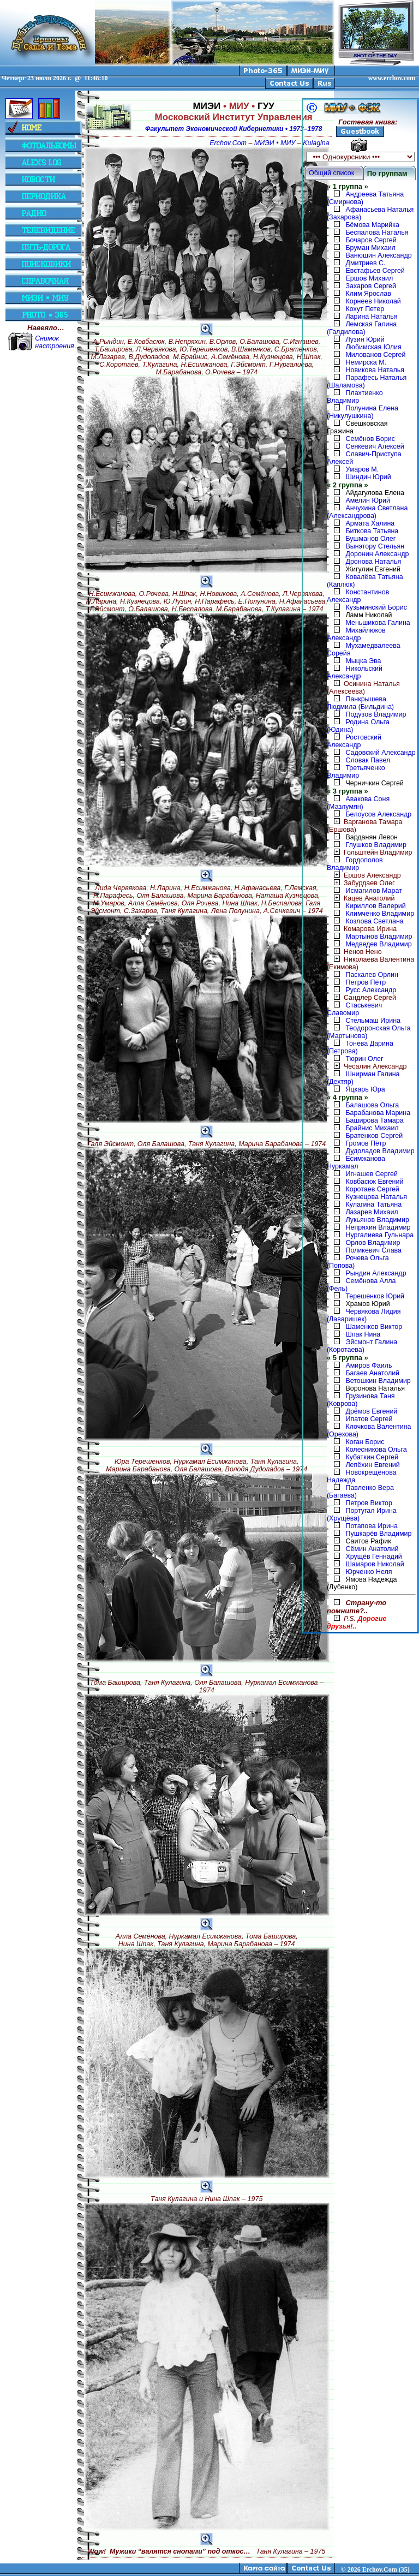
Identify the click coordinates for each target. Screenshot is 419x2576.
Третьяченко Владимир (356, 771)
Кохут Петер (364, 309)
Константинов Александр (358, 596)
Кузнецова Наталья (376, 1197)
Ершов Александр (364, 875)
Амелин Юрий (367, 500)
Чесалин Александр (366, 1066)
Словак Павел (367, 760)
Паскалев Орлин (371, 975)
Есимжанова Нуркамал (356, 1162)
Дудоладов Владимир (379, 1151)
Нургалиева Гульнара (379, 1235)
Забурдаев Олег (361, 883)
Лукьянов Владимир (377, 1220)
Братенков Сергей (374, 1136)
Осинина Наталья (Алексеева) (363, 687)
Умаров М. (362, 469)
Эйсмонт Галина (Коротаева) (362, 1345)
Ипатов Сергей (368, 1419)
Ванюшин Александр (378, 255)
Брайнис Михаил (371, 1128)
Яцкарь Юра (365, 1089)
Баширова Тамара (374, 1120)
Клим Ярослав (368, 293)
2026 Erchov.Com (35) (379, 2569)
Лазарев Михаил (371, 1212)
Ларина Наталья (371, 316)
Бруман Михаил (370, 248)
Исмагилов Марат (373, 891)
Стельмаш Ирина (372, 1020)
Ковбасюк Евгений (374, 1181)
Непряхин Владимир (377, 1227)
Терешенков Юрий (374, 1296)
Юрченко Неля (368, 1572)
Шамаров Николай (374, 1564)
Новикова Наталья (374, 370)
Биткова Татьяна (371, 531)
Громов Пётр (365, 1143)
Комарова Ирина (362, 929)
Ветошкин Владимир (377, 1381)
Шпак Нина (362, 1334)
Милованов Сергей (375, 355)
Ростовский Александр (354, 741)
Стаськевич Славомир (354, 1009)
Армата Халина (369, 523)
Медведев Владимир (378, 944)
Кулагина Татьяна (373, 1204)
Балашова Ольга (372, 1105)
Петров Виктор (368, 1503)
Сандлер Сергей (361, 997)
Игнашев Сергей (371, 1174)
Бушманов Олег (370, 538)
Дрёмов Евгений (371, 1411)
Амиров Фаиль (368, 1365)
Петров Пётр (365, 982)
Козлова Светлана (374, 921)
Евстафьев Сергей (374, 271)
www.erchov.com (391, 78)
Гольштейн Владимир (369, 852)
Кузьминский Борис (375, 607)
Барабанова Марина (377, 1113)
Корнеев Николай (372, 301)
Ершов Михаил (369, 278)
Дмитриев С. (365, 263)
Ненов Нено (354, 952)
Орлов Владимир (372, 1243)
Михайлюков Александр (356, 634)
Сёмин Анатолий (371, 1549)
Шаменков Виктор (373, 1327)
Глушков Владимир (375, 845)
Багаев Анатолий (372, 1373)
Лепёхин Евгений (372, 1465)
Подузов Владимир (375, 714)
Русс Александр (370, 990)
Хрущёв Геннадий (373, 1556)
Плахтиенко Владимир (355, 396)
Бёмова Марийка (372, 225)
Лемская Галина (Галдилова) (362, 328)
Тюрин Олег (364, 1059)
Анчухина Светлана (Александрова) (367, 512)
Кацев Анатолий (361, 898)
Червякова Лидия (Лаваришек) (363, 1315)
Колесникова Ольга (375, 1449)
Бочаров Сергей (370, 240)
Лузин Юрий (364, 339)
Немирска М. (365, 362)
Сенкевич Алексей (374, 446)
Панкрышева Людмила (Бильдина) (360, 703)
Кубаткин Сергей (371, 1457)
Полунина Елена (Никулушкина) (362, 412)
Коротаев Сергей (372, 1189)
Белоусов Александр (378, 814)
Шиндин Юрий (368, 477)
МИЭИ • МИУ (274, 143)
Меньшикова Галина (377, 623)
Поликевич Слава (373, 1250)
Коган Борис (364, 1442)
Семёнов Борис (370, 439)
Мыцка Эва (363, 661)
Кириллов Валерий (375, 906)
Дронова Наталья (373, 561)
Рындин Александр (375, 1273)
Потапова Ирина (371, 1526)
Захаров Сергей (370, 286)
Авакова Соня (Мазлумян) (358, 802)
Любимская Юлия (373, 347)
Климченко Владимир (379, 913)
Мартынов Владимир (378, 936)
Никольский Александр (354, 672)
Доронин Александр (377, 554)
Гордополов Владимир (355, 864)
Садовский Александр (380, 752)
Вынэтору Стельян (374, 546)
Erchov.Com (228, 143)
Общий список (331, 173)
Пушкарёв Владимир (378, 1533)
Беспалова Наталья (376, 232)
